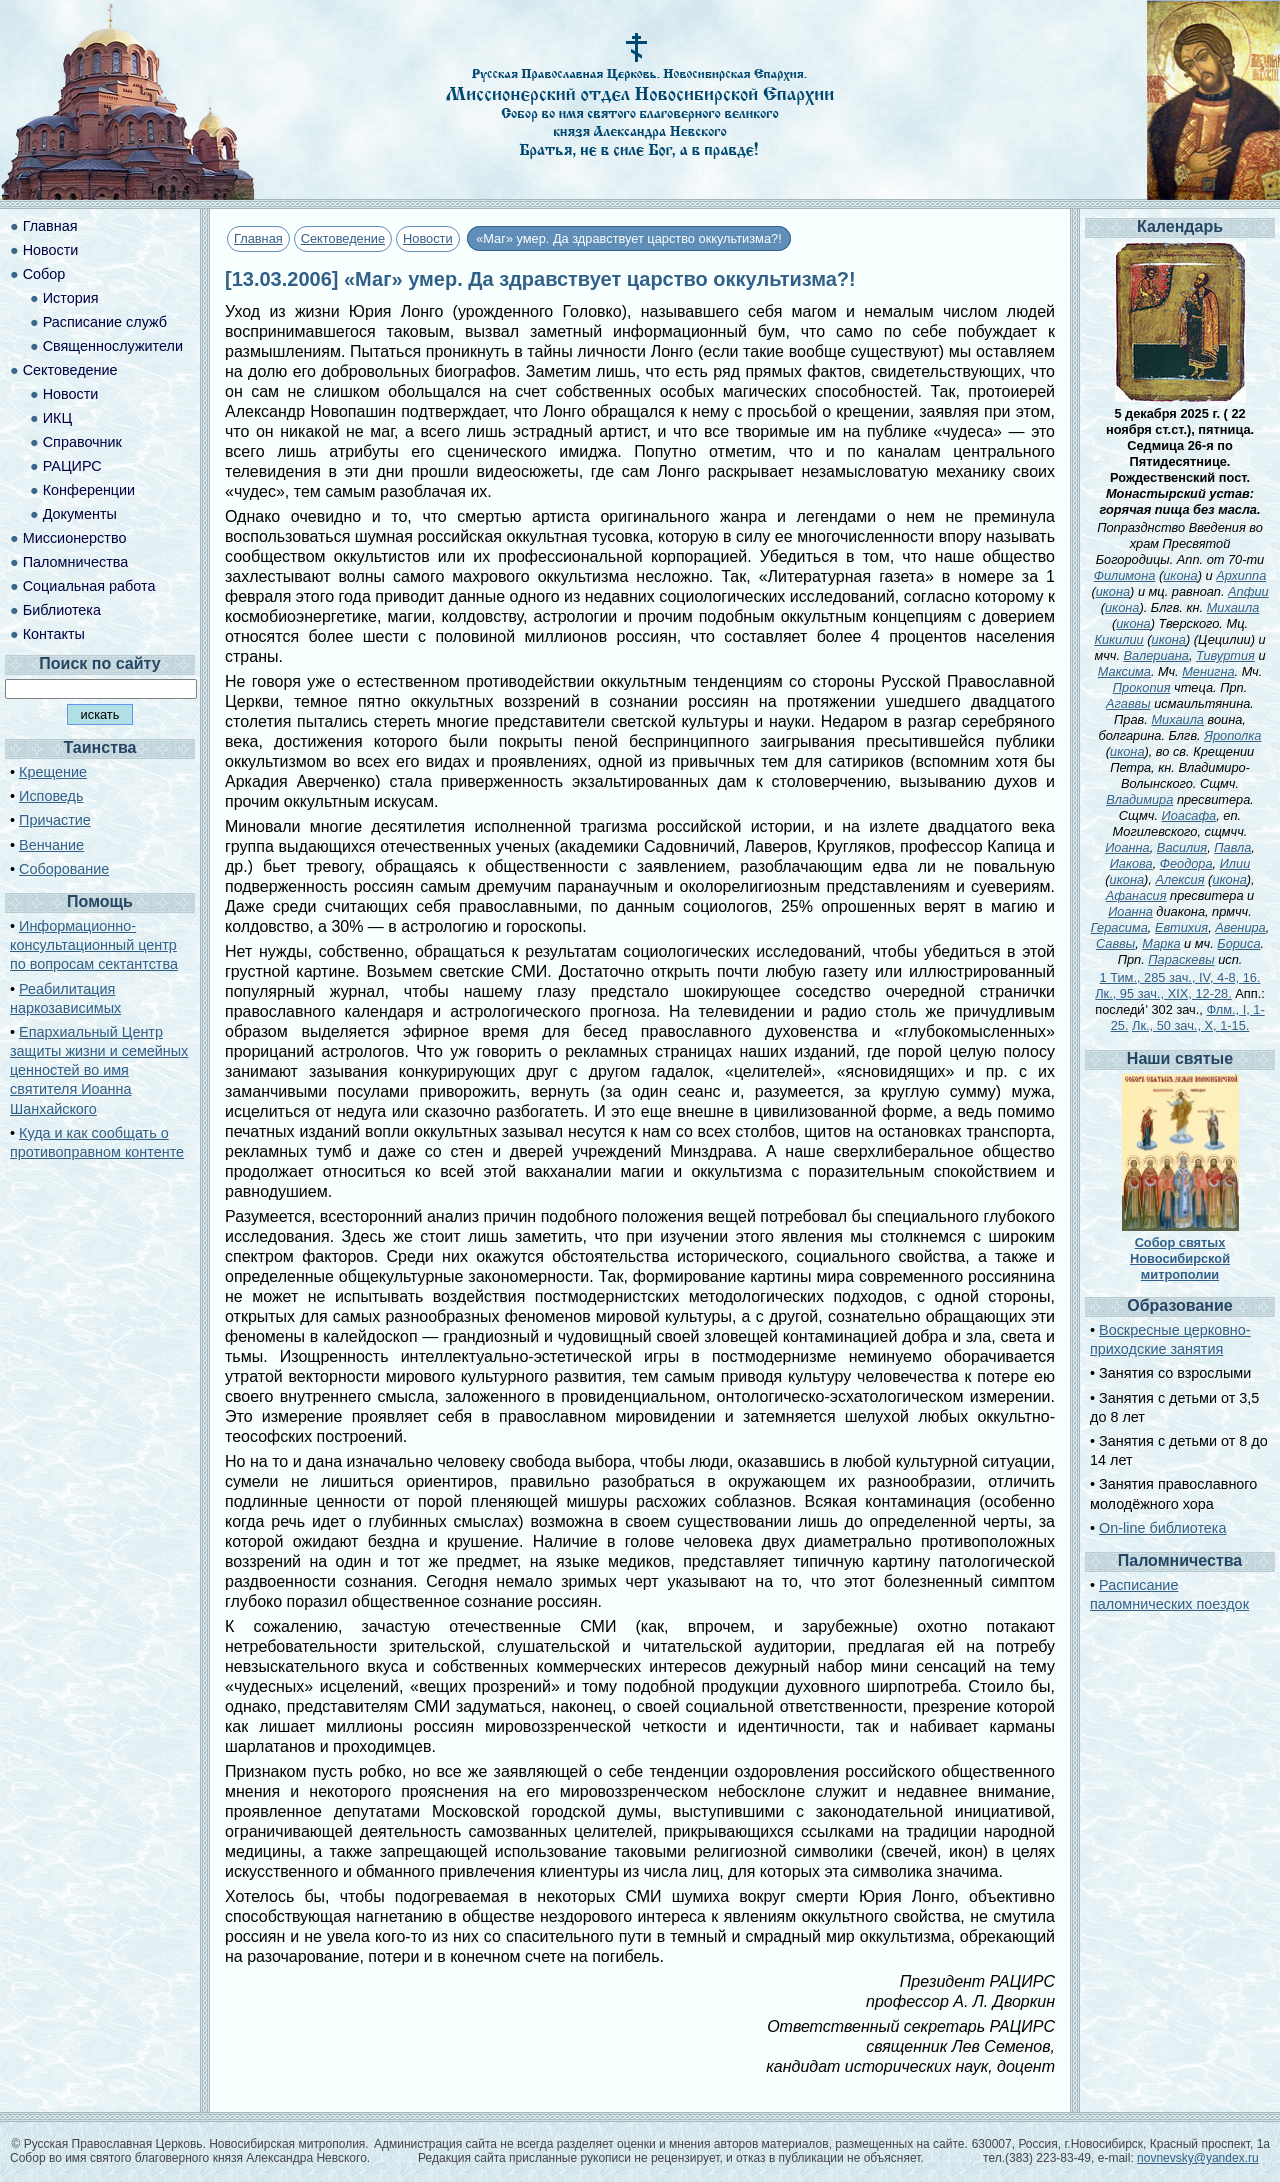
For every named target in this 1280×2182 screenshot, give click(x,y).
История (71, 298)
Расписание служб (105, 322)
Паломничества (76, 562)
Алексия (1179, 879)
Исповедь (51, 796)
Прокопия (1142, 687)
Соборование (64, 869)
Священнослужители (113, 346)
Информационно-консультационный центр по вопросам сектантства (94, 945)
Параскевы (1181, 959)
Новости (428, 238)
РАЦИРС (72, 466)
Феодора (1186, 863)
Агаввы (1128, 703)
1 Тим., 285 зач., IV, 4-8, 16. (1180, 977)
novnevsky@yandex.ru (1198, 2158)
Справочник (82, 442)
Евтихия (1181, 927)
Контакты (54, 634)
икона (1180, 575)
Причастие (55, 820)
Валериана (1156, 655)
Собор (44, 274)
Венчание (51, 845)
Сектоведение (343, 238)
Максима (1124, 671)
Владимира (1139, 799)
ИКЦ (57, 418)
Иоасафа (1189, 815)
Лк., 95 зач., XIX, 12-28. (1163, 993)
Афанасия (1136, 895)
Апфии (1248, 591)
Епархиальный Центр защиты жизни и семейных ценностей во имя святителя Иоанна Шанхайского (99, 1070)
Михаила (1233, 607)
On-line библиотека (1162, 1528)
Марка (1161, 943)
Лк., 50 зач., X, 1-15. (1190, 1025)
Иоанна (1127, 847)
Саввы (1115, 943)
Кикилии (1118, 639)
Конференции (89, 490)
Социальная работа (89, 586)
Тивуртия (1225, 655)
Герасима (1119, 927)
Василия (1182, 847)
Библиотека (62, 610)
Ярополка (1232, 735)
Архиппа (1241, 575)
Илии (1235, 863)
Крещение (53, 772)
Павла (1232, 847)
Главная (258, 238)
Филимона (1125, 575)
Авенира (1240, 927)
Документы (80, 514)
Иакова (1131, 863)
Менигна (1208, 671)
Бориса (1238, 943)
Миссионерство (75, 538)
